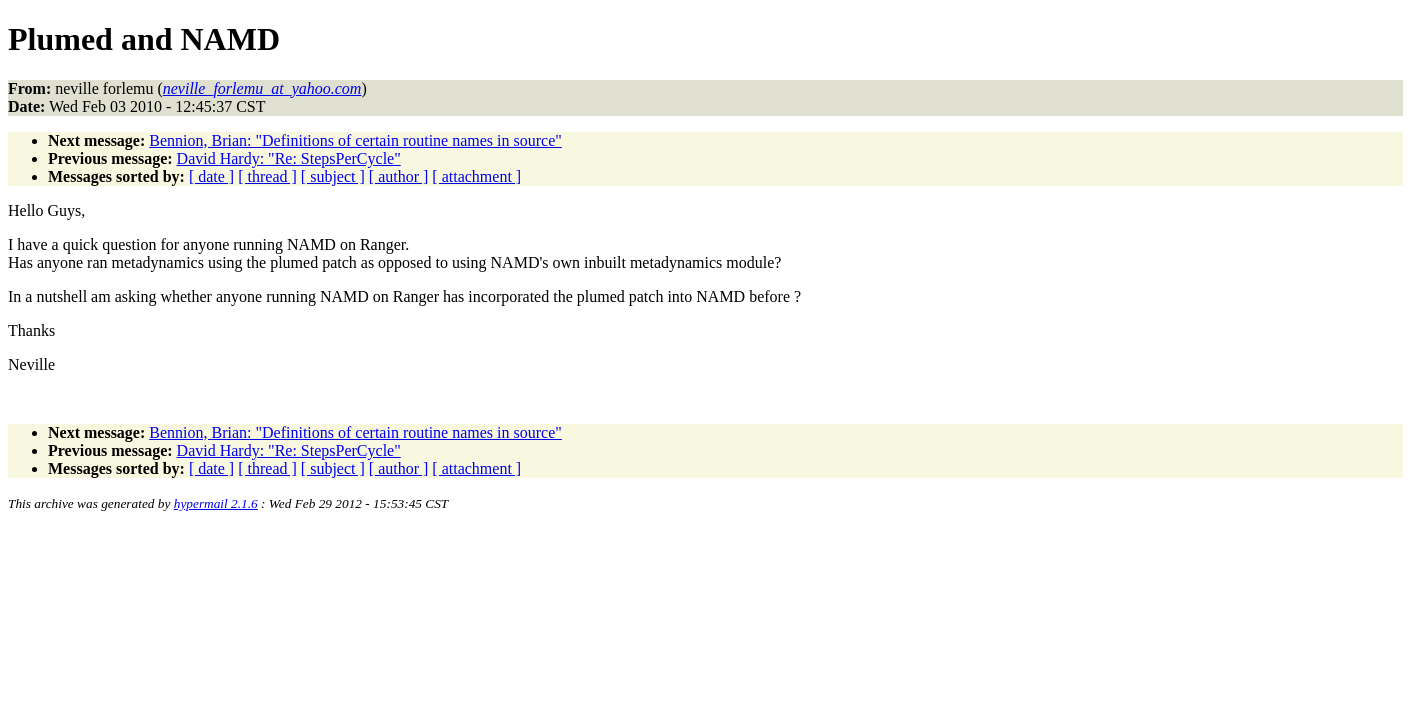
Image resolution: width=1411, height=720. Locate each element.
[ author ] (399, 176)
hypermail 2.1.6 (216, 503)
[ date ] (211, 176)
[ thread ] (267, 176)
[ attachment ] (476, 176)
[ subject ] (333, 176)
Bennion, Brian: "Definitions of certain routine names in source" (355, 140)
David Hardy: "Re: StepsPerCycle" (289, 158)
